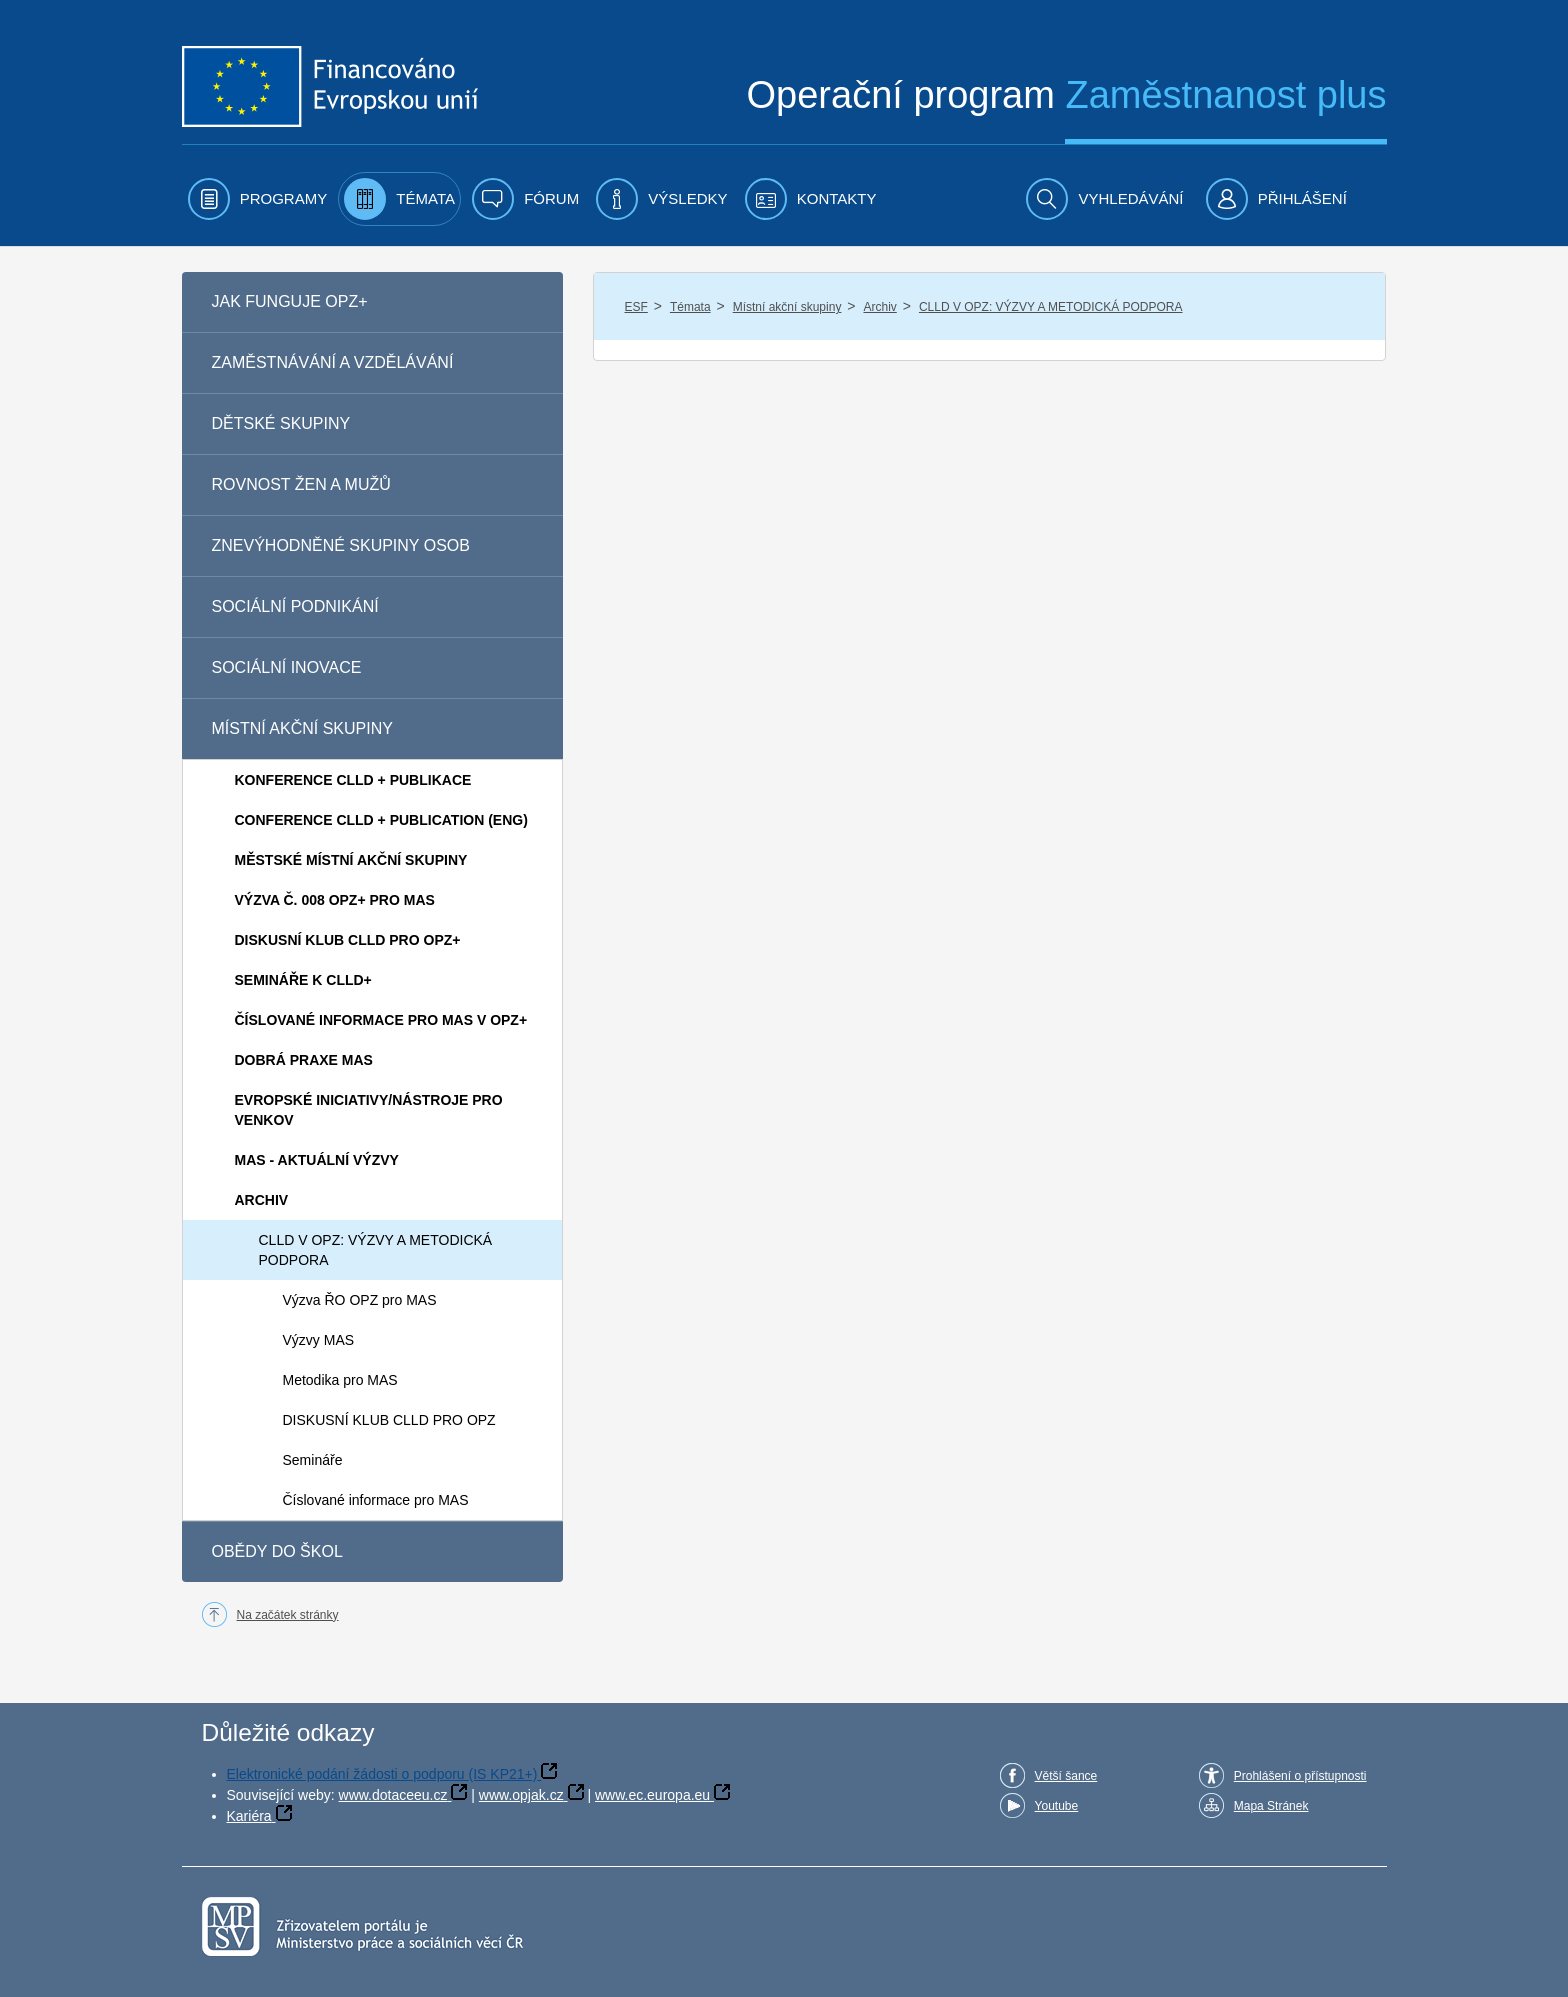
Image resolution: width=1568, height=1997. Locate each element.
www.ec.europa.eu (652, 1795)
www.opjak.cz (521, 1795)
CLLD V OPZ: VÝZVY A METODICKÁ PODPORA (1051, 307)
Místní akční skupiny (787, 307)
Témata (690, 307)
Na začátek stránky (288, 1615)
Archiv (879, 307)
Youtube (1057, 1806)
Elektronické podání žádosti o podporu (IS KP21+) (382, 1774)
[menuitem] (258, 199)
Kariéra (249, 1816)
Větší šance (1066, 1776)
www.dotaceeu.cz (393, 1795)
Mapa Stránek (1271, 1806)
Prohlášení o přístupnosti (1300, 1776)
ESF (635, 307)
